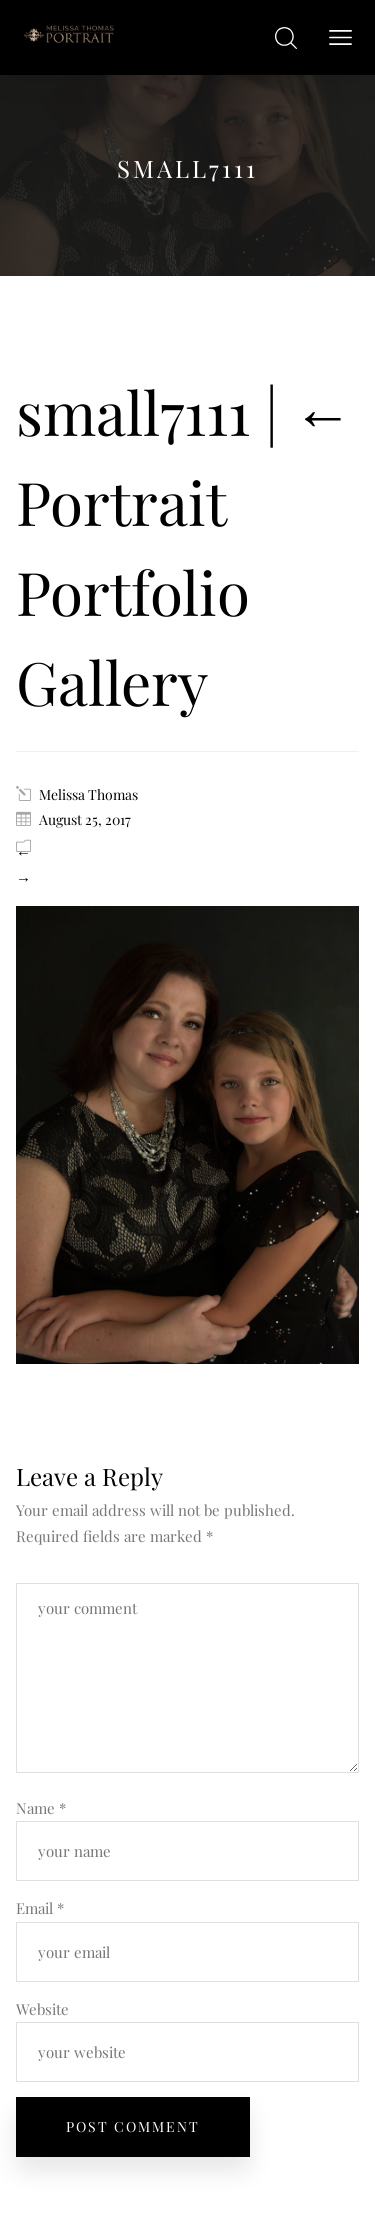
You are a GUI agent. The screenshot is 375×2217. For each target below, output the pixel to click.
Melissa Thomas (88, 794)
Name (41, 1808)
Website (42, 2009)
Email (40, 1908)
